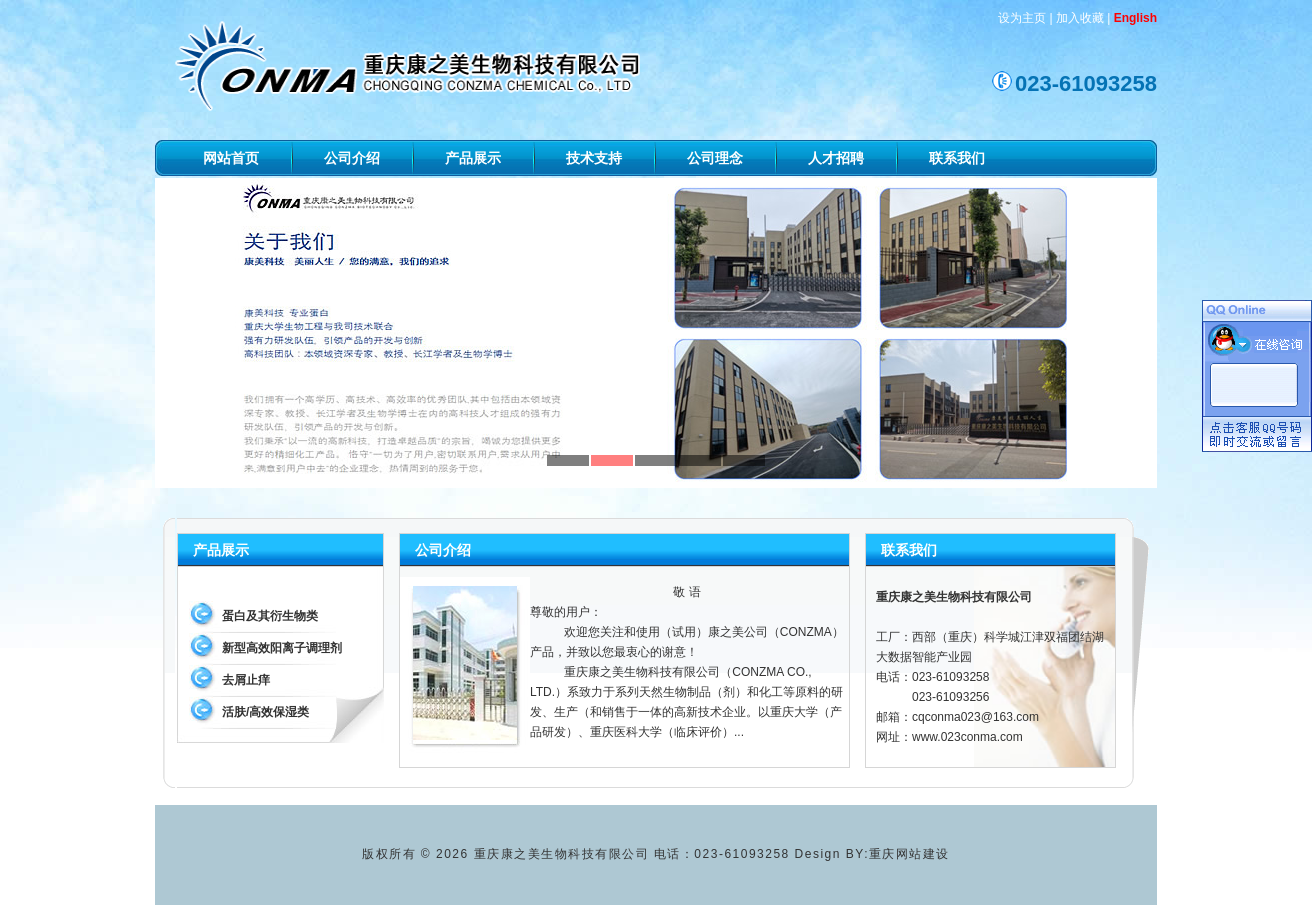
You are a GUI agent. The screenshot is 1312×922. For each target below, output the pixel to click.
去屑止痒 (246, 680)
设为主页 (1022, 18)
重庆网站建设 (909, 854)
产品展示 (473, 158)
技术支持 (594, 158)
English (1135, 18)
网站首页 (231, 158)
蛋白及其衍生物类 (270, 616)
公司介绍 (352, 158)
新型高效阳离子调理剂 (282, 648)
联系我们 (957, 158)
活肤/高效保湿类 (265, 712)
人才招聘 (836, 158)
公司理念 (715, 158)
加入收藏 (1080, 18)
